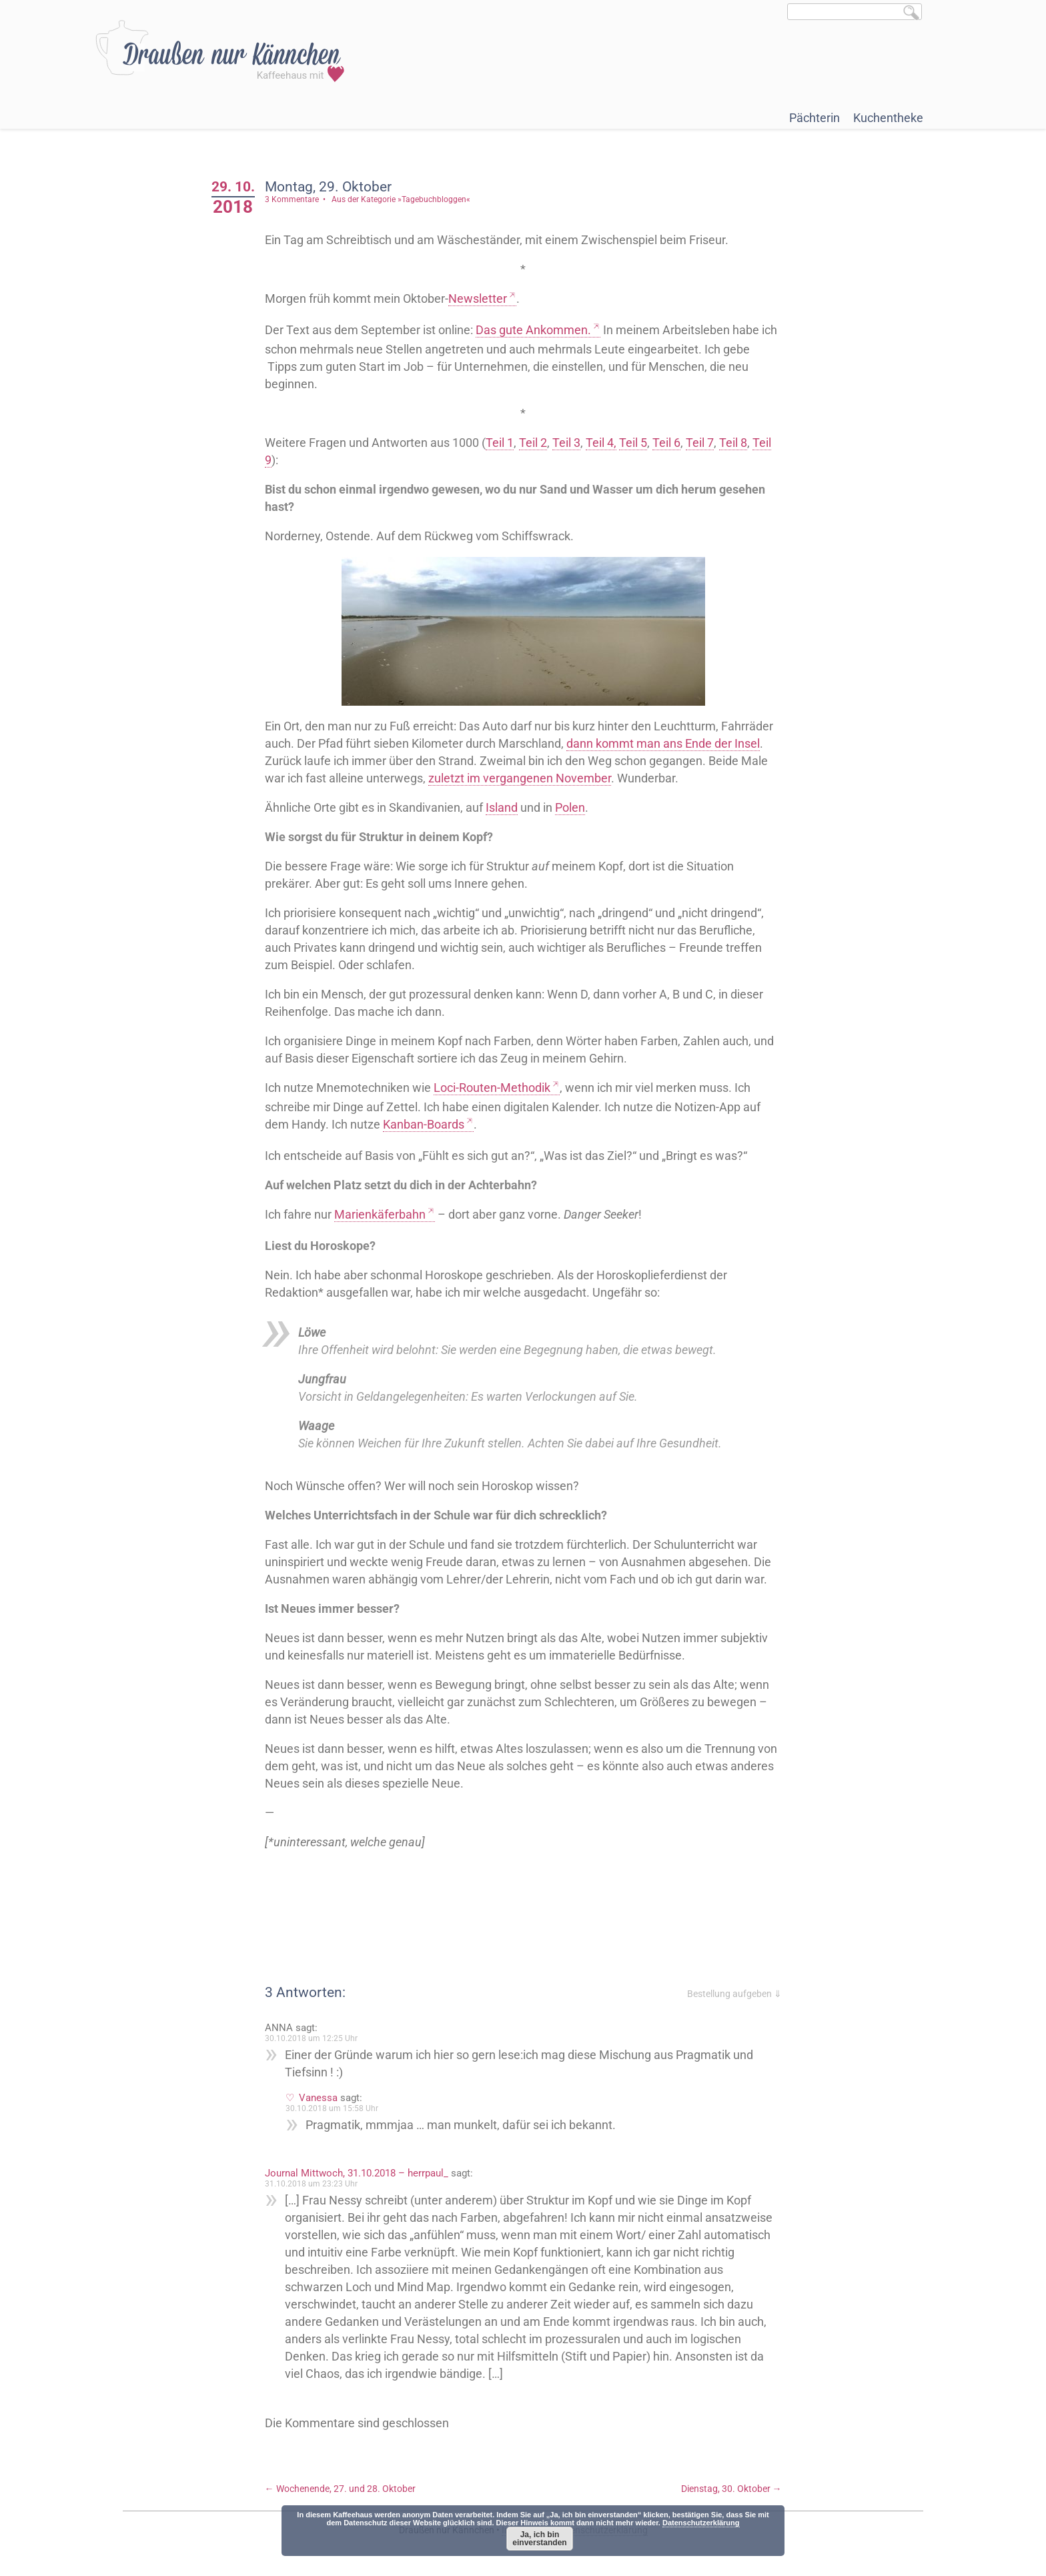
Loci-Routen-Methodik (492, 1088)
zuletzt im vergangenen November (519, 778)
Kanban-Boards (423, 1124)
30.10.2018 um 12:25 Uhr (311, 2038)
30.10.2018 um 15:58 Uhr (332, 2108)
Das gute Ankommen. (533, 330)
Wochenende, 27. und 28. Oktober (340, 2488)
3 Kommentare (292, 199)
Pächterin (814, 118)
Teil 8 (733, 443)
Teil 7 (700, 443)
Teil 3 (566, 443)
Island (502, 807)
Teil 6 (666, 443)
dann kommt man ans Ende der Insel (663, 743)
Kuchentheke (888, 118)
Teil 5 (633, 443)
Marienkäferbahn (380, 1214)
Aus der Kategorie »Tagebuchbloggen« (401, 199)
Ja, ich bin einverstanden (539, 2538)
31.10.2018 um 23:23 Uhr (311, 2183)
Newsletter (477, 298)
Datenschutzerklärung (701, 2523)
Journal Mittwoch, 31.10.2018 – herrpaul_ (356, 2173)
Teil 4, (601, 443)
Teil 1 (500, 443)
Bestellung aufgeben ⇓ (734, 1993)
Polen (570, 807)
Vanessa (318, 2098)
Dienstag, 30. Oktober (731, 2488)
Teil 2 (533, 443)
